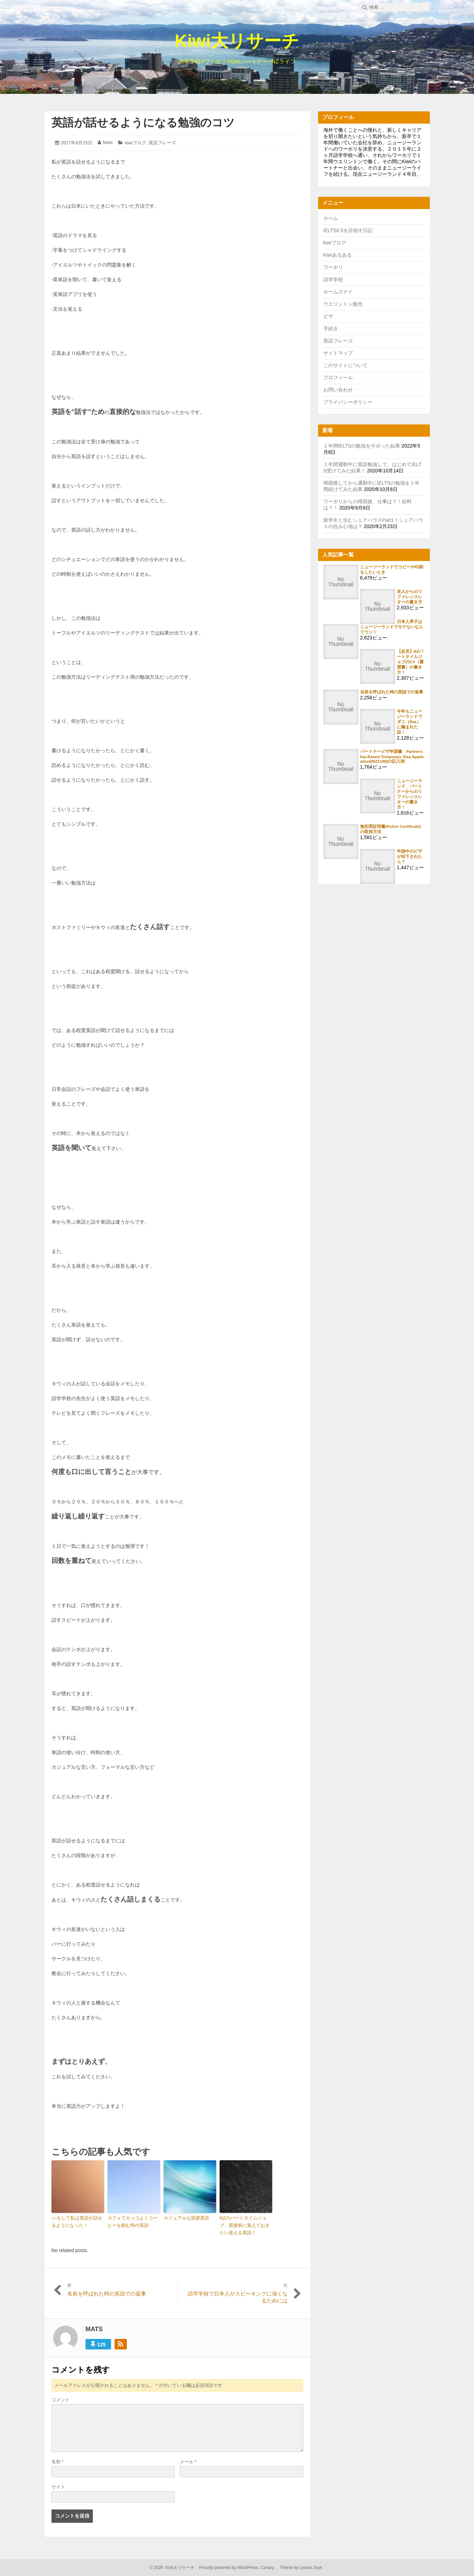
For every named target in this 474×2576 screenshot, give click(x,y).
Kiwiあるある (337, 255)
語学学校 (333, 279)
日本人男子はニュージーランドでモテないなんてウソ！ (391, 626)
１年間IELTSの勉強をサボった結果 (361, 446)
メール (188, 2461)
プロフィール (338, 377)
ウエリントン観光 (343, 304)
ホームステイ (338, 292)
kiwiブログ (135, 142)
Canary (267, 2567)
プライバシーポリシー (347, 402)
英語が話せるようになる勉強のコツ (143, 122)
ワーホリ (333, 267)
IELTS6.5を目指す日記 (348, 230)
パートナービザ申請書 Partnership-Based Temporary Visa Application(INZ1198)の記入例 (392, 756)
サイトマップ (338, 353)
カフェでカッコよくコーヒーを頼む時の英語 (133, 2221)
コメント (60, 2399)
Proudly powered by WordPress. (229, 2567)
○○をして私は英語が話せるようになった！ (77, 2221)
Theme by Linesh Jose (301, 2567)
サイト (58, 2487)
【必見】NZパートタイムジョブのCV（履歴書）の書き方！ (410, 661)
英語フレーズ (162, 142)
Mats (107, 142)
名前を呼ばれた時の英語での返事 (391, 692)
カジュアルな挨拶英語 (186, 2218)
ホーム (330, 218)
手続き (330, 328)
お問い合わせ (338, 390)
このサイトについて (345, 365)
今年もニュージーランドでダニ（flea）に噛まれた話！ (409, 721)
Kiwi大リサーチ (237, 41)
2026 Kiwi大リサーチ (174, 2567)
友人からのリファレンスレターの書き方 (409, 596)
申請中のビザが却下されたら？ (409, 856)
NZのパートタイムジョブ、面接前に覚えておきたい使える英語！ (245, 2225)
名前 (57, 2461)
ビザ (328, 316)
